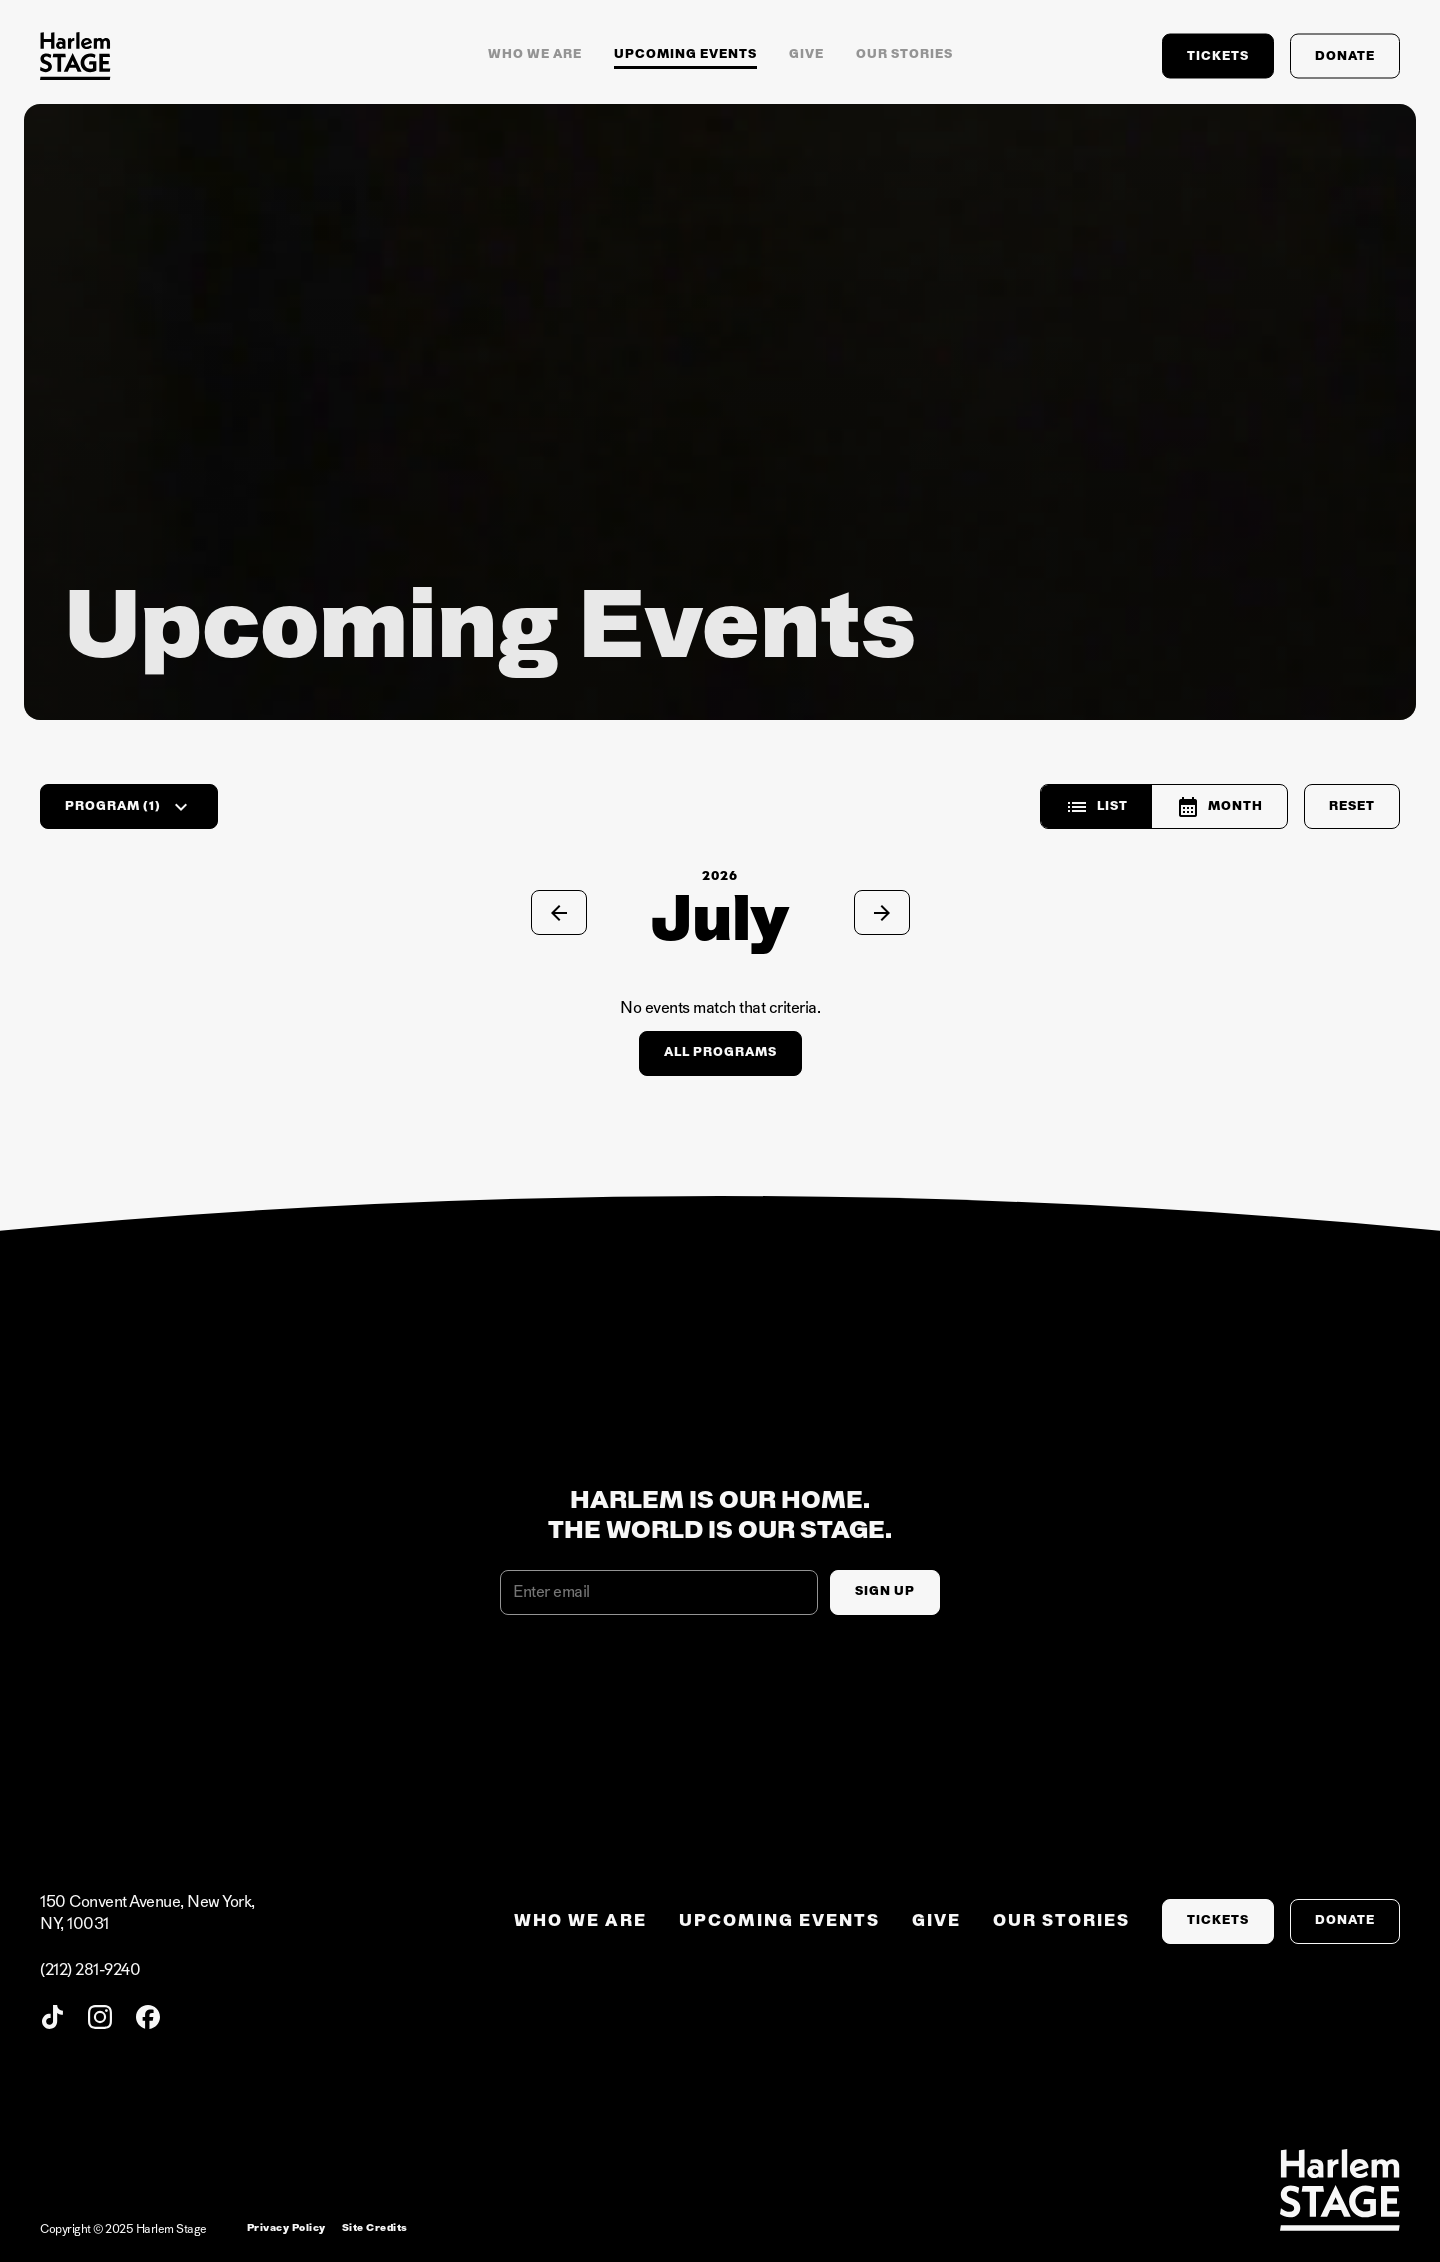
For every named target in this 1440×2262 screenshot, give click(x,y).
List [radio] (1096, 807)
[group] (1164, 806)
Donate (1345, 55)
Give (806, 54)
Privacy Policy (286, 2228)
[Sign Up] (885, 1592)
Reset (1352, 806)
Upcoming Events (685, 54)
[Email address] (659, 1592)
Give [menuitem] (936, 1921)
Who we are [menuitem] (580, 1921)
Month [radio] (1219, 807)
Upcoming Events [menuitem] (779, 1921)
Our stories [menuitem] (1061, 1921)
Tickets (1218, 55)
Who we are (535, 54)
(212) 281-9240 (90, 1970)
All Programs (720, 1052)
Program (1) (129, 807)
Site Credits (375, 2228)
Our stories (904, 54)
